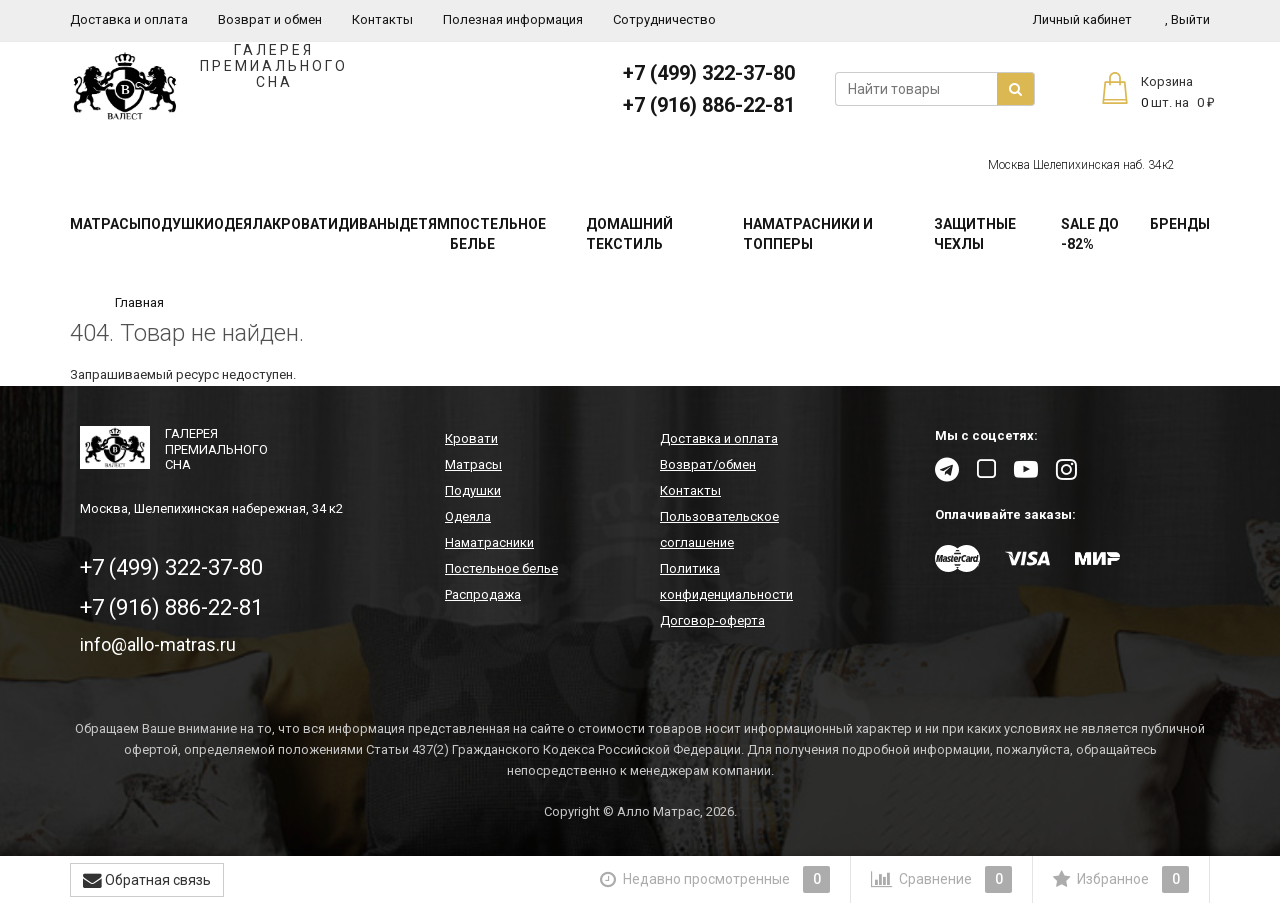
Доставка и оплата (129, 19)
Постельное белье (498, 234)
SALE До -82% (1090, 234)
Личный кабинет (1082, 19)
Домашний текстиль (629, 234)
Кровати (305, 224)
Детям (424, 224)
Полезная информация (513, 19)
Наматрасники (489, 542)
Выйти (1187, 19)
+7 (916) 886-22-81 (709, 105)
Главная (139, 302)
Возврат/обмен (708, 464)
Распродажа (483, 594)
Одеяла (243, 224)
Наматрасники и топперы (808, 234)
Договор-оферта (712, 620)
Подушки (177, 224)
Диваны (368, 224)
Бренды (1180, 224)
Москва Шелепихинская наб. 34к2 (1081, 165)
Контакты (382, 19)
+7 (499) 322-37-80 (709, 73)
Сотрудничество (664, 19)
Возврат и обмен (270, 19)
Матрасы (105, 224)
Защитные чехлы (975, 234)
